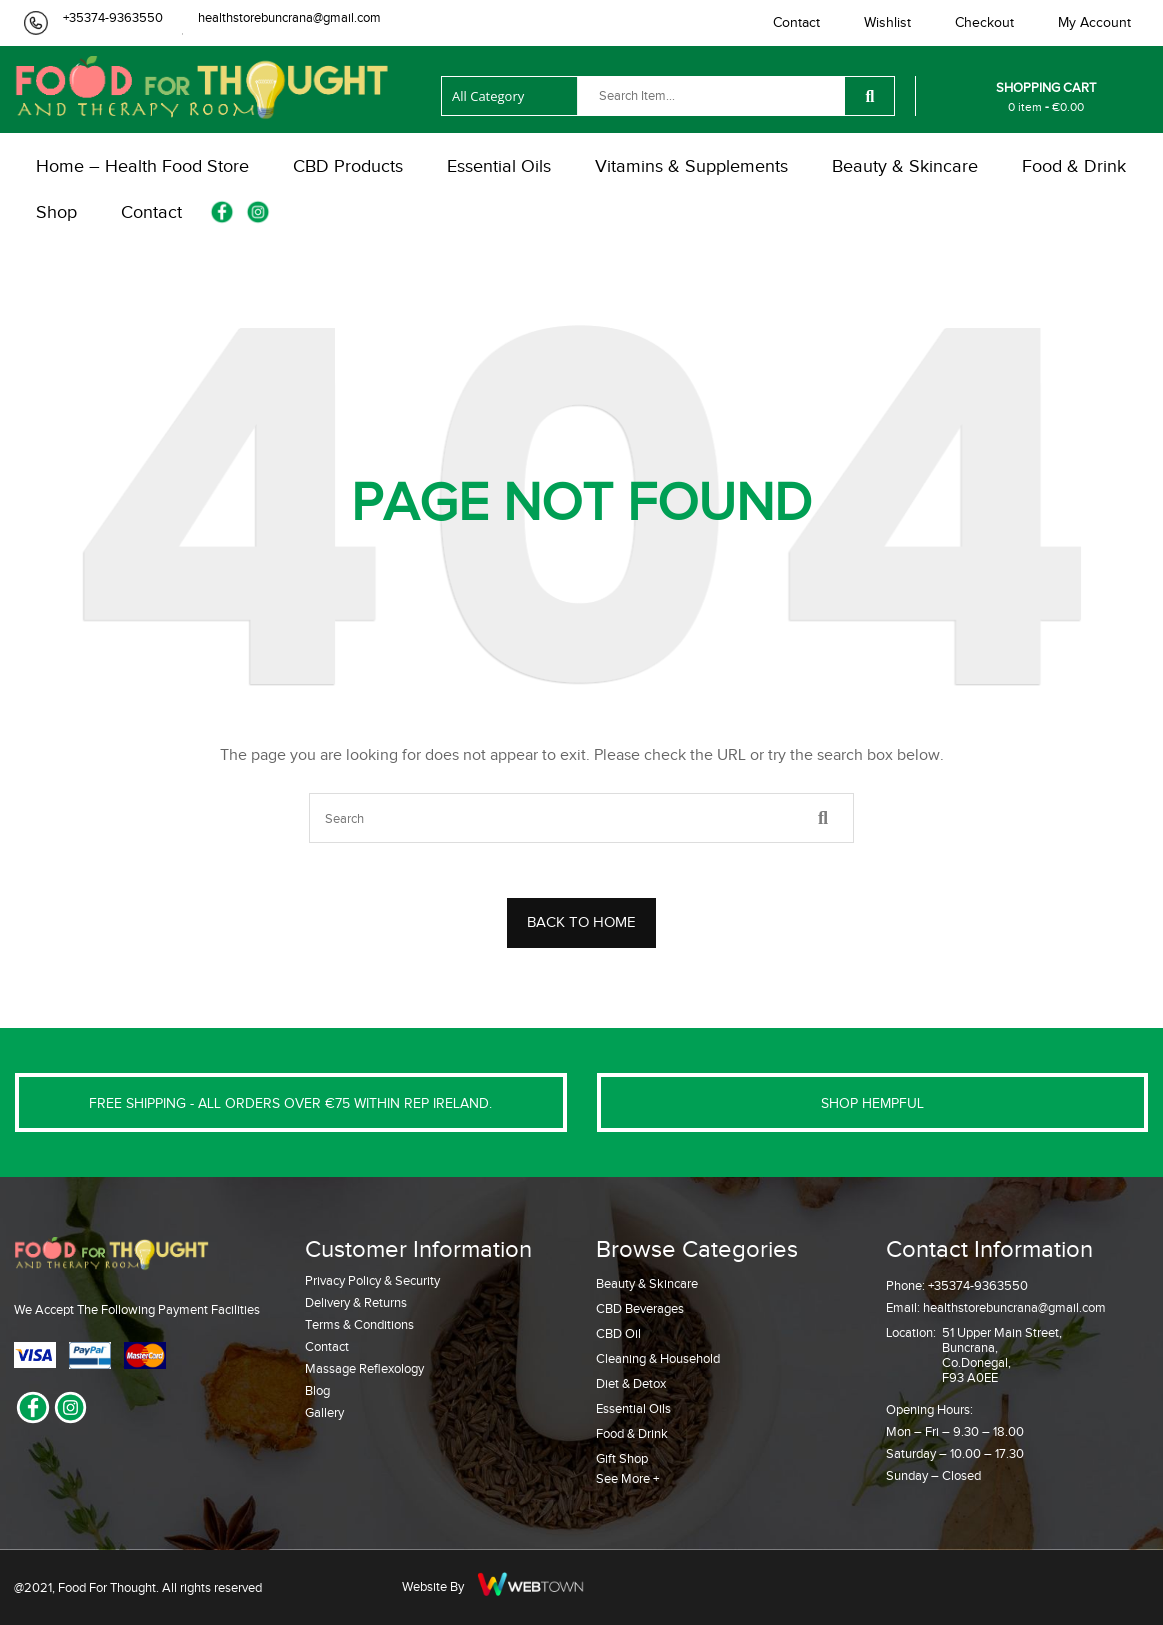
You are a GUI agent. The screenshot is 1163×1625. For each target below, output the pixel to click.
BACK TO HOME (581, 922)
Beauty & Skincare (647, 1283)
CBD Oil (618, 1333)
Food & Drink (632, 1433)
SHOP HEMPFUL (872, 1103)
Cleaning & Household (658, 1358)
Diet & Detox (631, 1383)
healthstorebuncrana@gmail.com (289, 17)
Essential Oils (633, 1408)
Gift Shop (622, 1458)
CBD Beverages (640, 1308)
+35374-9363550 (113, 17)
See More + (627, 1478)
